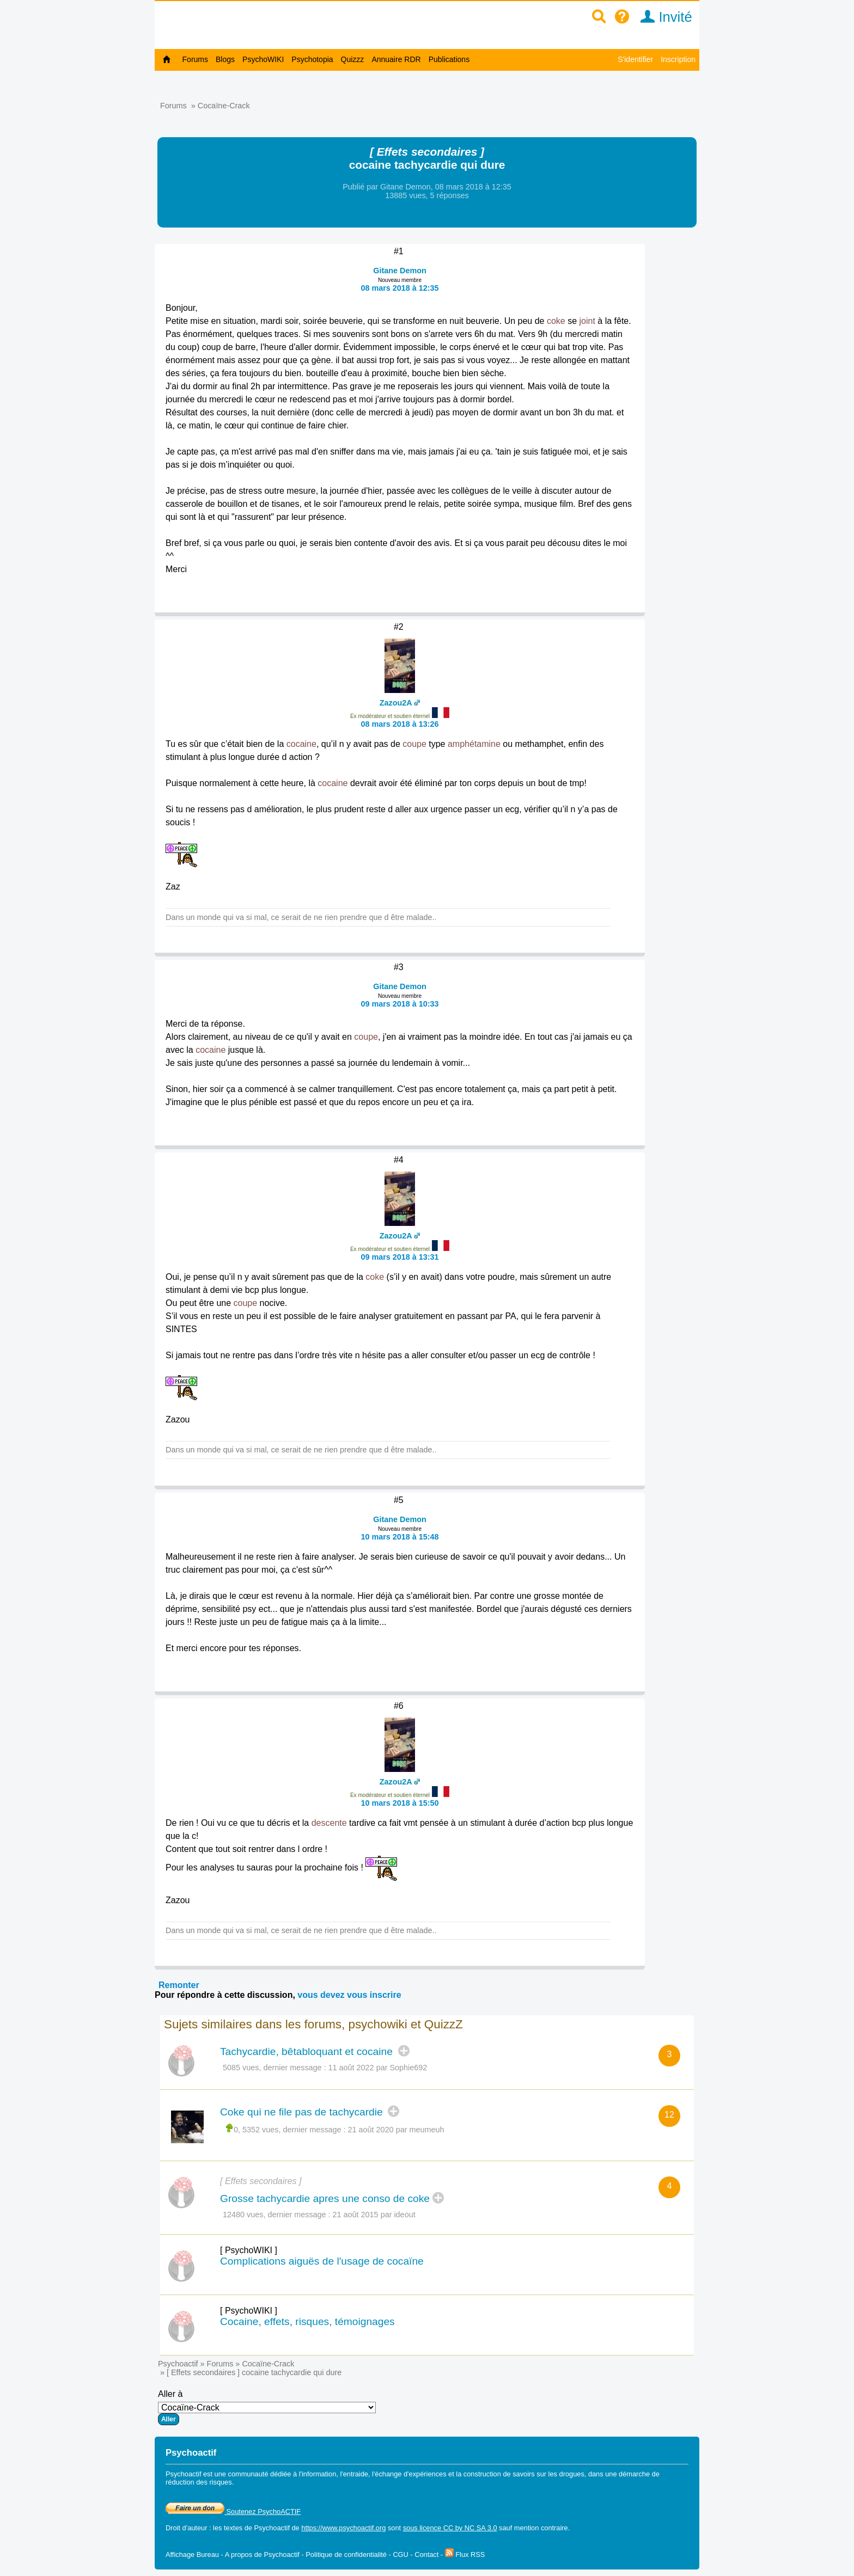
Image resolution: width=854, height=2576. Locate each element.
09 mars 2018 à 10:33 (399, 1003)
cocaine (301, 744)
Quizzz (352, 59)
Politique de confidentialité (346, 2554)
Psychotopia (312, 59)
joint (587, 321)
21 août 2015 (356, 2214)
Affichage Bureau (192, 2554)
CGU (400, 2554)
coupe (414, 744)
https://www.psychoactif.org (343, 2528)
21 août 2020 (371, 2129)
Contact (426, 2554)
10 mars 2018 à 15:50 (399, 1803)
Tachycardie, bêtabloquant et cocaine (307, 2051)
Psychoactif (178, 2363)
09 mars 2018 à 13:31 (399, 1257)
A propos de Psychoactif (262, 2554)
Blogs (225, 59)
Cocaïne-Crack (224, 105)
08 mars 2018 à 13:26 (399, 724)
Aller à (267, 2407)
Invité (662, 16)
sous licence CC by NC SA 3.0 (450, 2528)
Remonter (178, 1985)
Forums (195, 59)
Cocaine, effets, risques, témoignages (307, 2321)
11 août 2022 (351, 2067)
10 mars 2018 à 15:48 (399, 1536)
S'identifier (635, 59)
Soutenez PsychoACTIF (233, 2511)
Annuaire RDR (395, 59)
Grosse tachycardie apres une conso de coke (325, 2198)
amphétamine (474, 744)
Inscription (678, 59)
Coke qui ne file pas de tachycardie (303, 2112)
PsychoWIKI (263, 59)
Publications (449, 59)
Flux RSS (465, 2554)
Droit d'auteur (186, 2528)
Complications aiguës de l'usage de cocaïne (322, 2261)
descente (329, 1822)
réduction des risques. (200, 2482)
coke (556, 321)
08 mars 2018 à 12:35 (399, 288)
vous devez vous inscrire (349, 1995)
